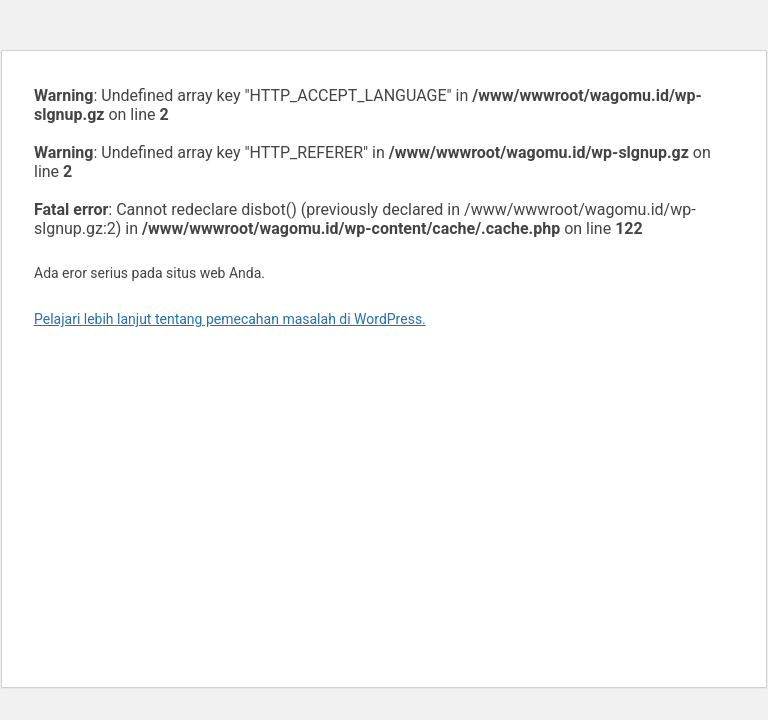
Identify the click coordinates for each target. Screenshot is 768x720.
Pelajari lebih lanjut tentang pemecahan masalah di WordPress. (230, 319)
